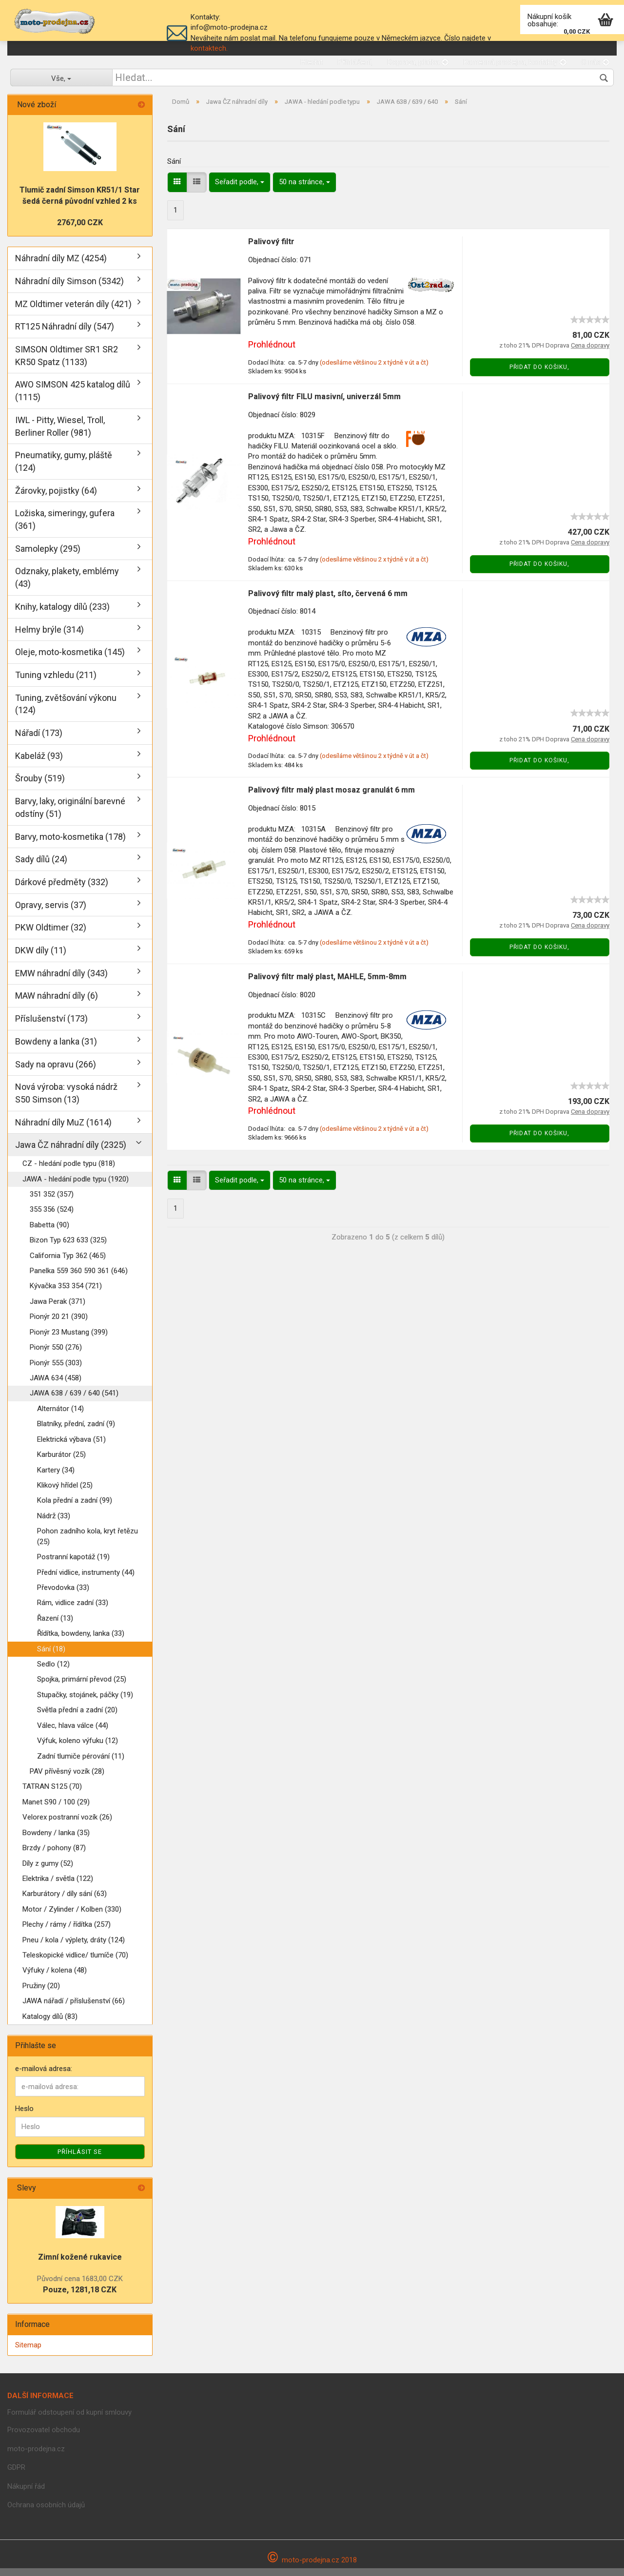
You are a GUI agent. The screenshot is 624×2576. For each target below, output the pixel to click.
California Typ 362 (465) (68, 1263)
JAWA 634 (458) (55, 1385)
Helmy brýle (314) (49, 637)
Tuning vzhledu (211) (56, 683)
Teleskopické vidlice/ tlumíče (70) (75, 1963)
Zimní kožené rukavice (80, 2265)
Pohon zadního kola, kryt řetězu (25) (87, 1544)
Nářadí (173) (38, 741)
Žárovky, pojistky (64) (56, 498)
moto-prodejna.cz (36, 2456)
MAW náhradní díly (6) (56, 1004)
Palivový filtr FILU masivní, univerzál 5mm (324, 404)
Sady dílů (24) (41, 867)
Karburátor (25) (61, 1462)
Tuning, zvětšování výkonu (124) (66, 711)
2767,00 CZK (80, 230)
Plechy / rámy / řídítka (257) (66, 1932)
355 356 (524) (52, 1217)
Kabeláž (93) (39, 763)
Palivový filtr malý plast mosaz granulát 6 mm (331, 798)
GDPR (16, 2475)
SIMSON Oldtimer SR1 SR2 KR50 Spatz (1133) (66, 363)
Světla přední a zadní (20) (77, 1718)
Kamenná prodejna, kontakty (514, 62)
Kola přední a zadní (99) (74, 1508)
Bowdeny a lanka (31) (56, 1049)
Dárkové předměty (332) (61, 890)
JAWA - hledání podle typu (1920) (75, 1186)
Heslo (24, 2116)
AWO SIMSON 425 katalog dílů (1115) (72, 398)
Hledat (311, 62)
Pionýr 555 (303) (56, 1370)
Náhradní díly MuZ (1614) (63, 1130)
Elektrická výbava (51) (71, 1447)
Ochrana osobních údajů (46, 2513)
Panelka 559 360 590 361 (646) (79, 1279)
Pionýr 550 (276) (56, 1355)
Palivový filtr (271, 249)
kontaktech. (209, 48)
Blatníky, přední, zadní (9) (76, 1432)
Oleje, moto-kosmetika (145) (70, 660)
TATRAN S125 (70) (52, 1794)
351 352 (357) (52, 1202)
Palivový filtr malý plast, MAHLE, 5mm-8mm (327, 984)
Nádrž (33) (53, 1523)
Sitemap (28, 2352)
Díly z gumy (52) (47, 1871)
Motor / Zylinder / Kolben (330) (71, 1917)
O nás (595, 62)
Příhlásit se (80, 2159)
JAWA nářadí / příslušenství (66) (73, 2009)
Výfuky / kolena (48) (54, 1978)
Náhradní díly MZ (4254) (61, 266)
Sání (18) (51, 1656)
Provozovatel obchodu (43, 2438)
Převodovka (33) (63, 1595)
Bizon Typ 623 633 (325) (68, 1248)
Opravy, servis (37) (50, 913)
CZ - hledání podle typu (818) (68, 1171)
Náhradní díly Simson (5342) (69, 289)
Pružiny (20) (41, 1993)
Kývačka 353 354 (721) (66, 1294)
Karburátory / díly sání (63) (64, 1902)
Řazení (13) (55, 1626)
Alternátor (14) (60, 1416)
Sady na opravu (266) (55, 1072)
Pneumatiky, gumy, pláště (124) (63, 469)
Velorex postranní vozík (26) (67, 1825)
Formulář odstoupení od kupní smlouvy (69, 2420)
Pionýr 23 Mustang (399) (69, 1340)
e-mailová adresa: (43, 2076)
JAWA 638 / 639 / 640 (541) (74, 1401)
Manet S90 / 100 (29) (56, 1809)
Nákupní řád (26, 2494)
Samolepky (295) (47, 556)
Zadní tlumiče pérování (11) (80, 1764)
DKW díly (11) (40, 958)
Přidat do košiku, (539, 374)
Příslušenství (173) (51, 1027)
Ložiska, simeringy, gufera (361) (65, 527)
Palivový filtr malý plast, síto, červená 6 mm (328, 601)
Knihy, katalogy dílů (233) (62, 614)
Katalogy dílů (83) (50, 2024)
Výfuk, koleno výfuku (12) (77, 1748)
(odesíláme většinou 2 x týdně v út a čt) (374, 370)
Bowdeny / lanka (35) (56, 1840)
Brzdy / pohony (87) (54, 1856)
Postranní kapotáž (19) (73, 1565)
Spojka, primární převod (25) (81, 1687)
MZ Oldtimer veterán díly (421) (73, 312)
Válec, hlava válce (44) (72, 1733)
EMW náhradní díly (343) (61, 981)
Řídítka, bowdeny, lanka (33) (80, 1641)
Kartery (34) (56, 1477)
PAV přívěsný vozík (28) (67, 1779)
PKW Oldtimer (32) (50, 935)
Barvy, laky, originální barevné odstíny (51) (70, 815)
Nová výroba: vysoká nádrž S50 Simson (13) (66, 1101)
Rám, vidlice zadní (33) (72, 1611)
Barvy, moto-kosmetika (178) (70, 844)
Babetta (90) (49, 1232)
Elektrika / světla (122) (57, 1886)
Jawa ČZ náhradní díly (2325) (70, 1153)
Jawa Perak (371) (57, 1309)
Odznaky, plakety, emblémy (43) (67, 585)
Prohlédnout (271, 353)
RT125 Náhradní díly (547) (64, 334)
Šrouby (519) (40, 786)
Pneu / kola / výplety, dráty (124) (73, 1947)
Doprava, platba (417, 62)
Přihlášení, (354, 62)
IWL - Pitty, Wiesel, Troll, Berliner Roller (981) (60, 434)
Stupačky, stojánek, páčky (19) (85, 1702)
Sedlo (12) (53, 1672)
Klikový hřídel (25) (65, 1493)
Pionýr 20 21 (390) (59, 1324)
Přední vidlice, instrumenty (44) (86, 1580)
